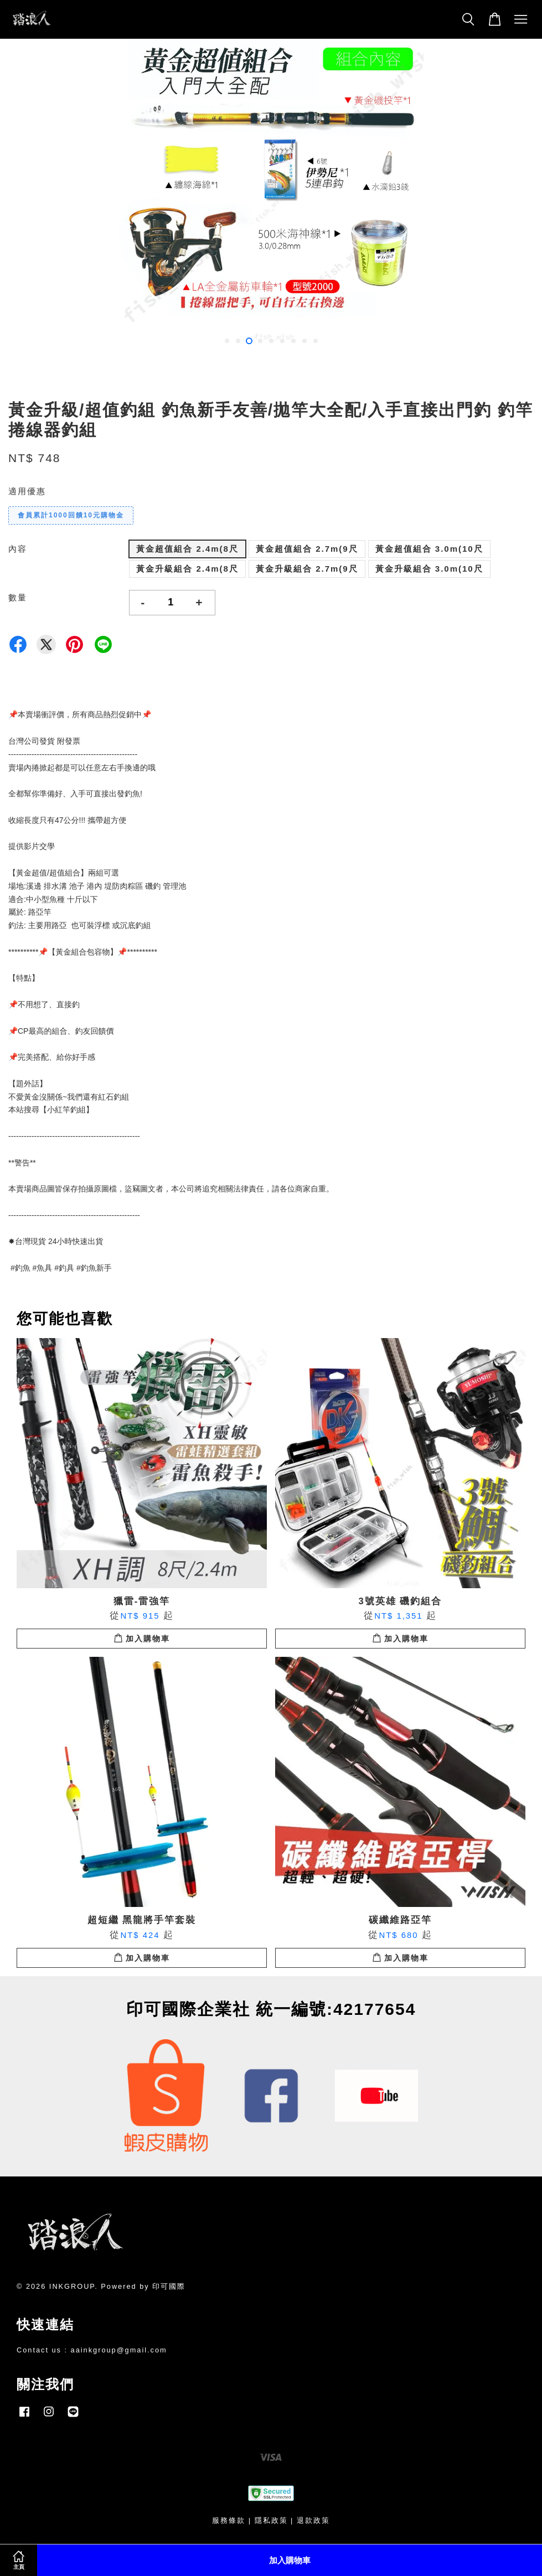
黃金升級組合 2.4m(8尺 (187, 568)
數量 (17, 597)
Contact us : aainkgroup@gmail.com (92, 2350)
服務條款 (228, 2520)
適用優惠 (27, 491)
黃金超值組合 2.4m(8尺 (187, 548)
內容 (17, 548)
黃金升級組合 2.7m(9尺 (307, 568)
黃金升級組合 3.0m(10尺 (429, 568)
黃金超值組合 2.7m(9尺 (307, 548)
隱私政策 (271, 2520)
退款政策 (313, 2520)
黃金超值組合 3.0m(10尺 (429, 548)
